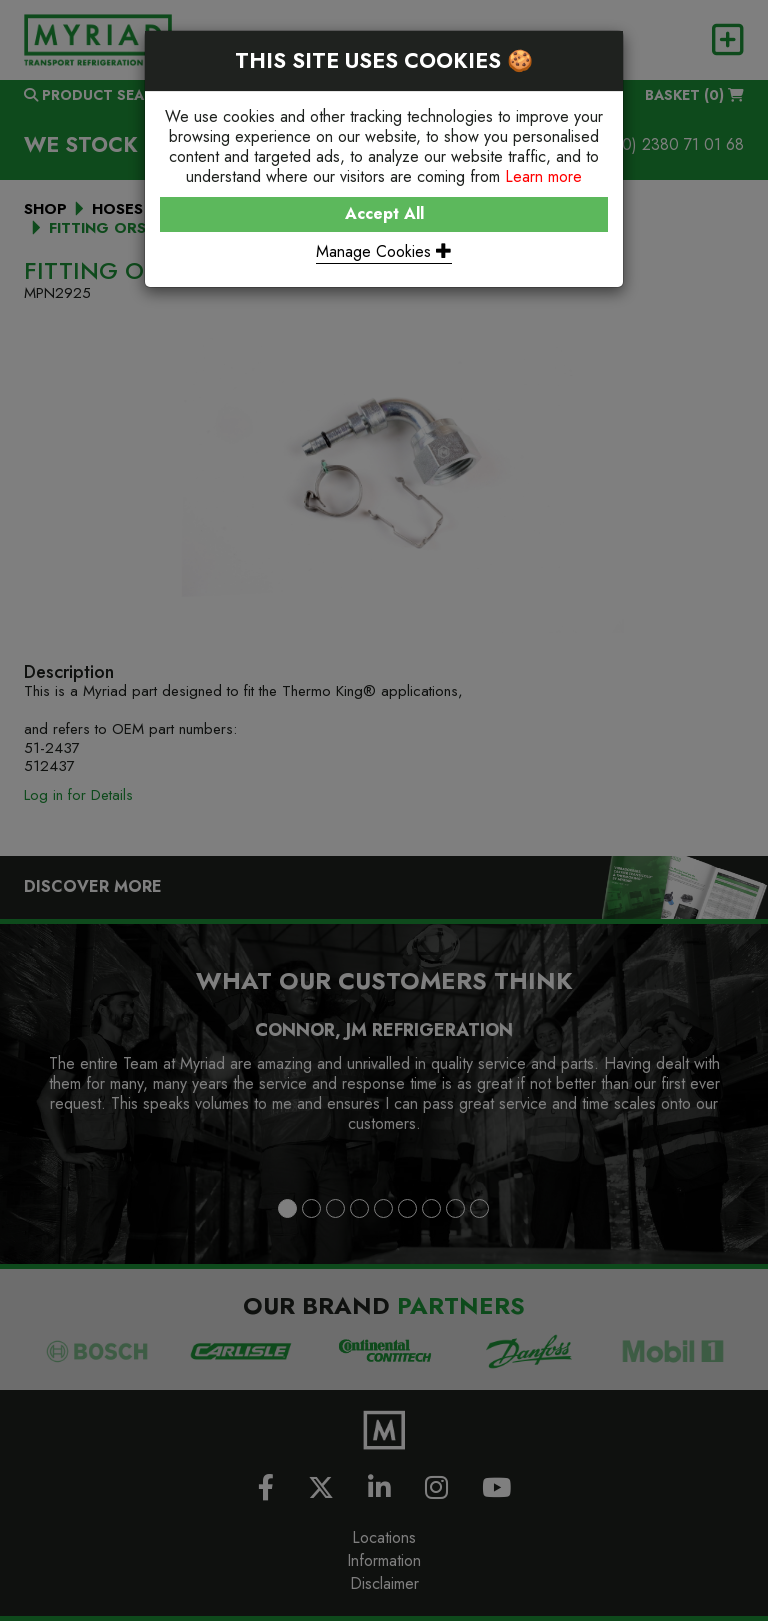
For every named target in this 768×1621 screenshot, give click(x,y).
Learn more (543, 176)
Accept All (384, 213)
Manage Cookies (384, 251)
